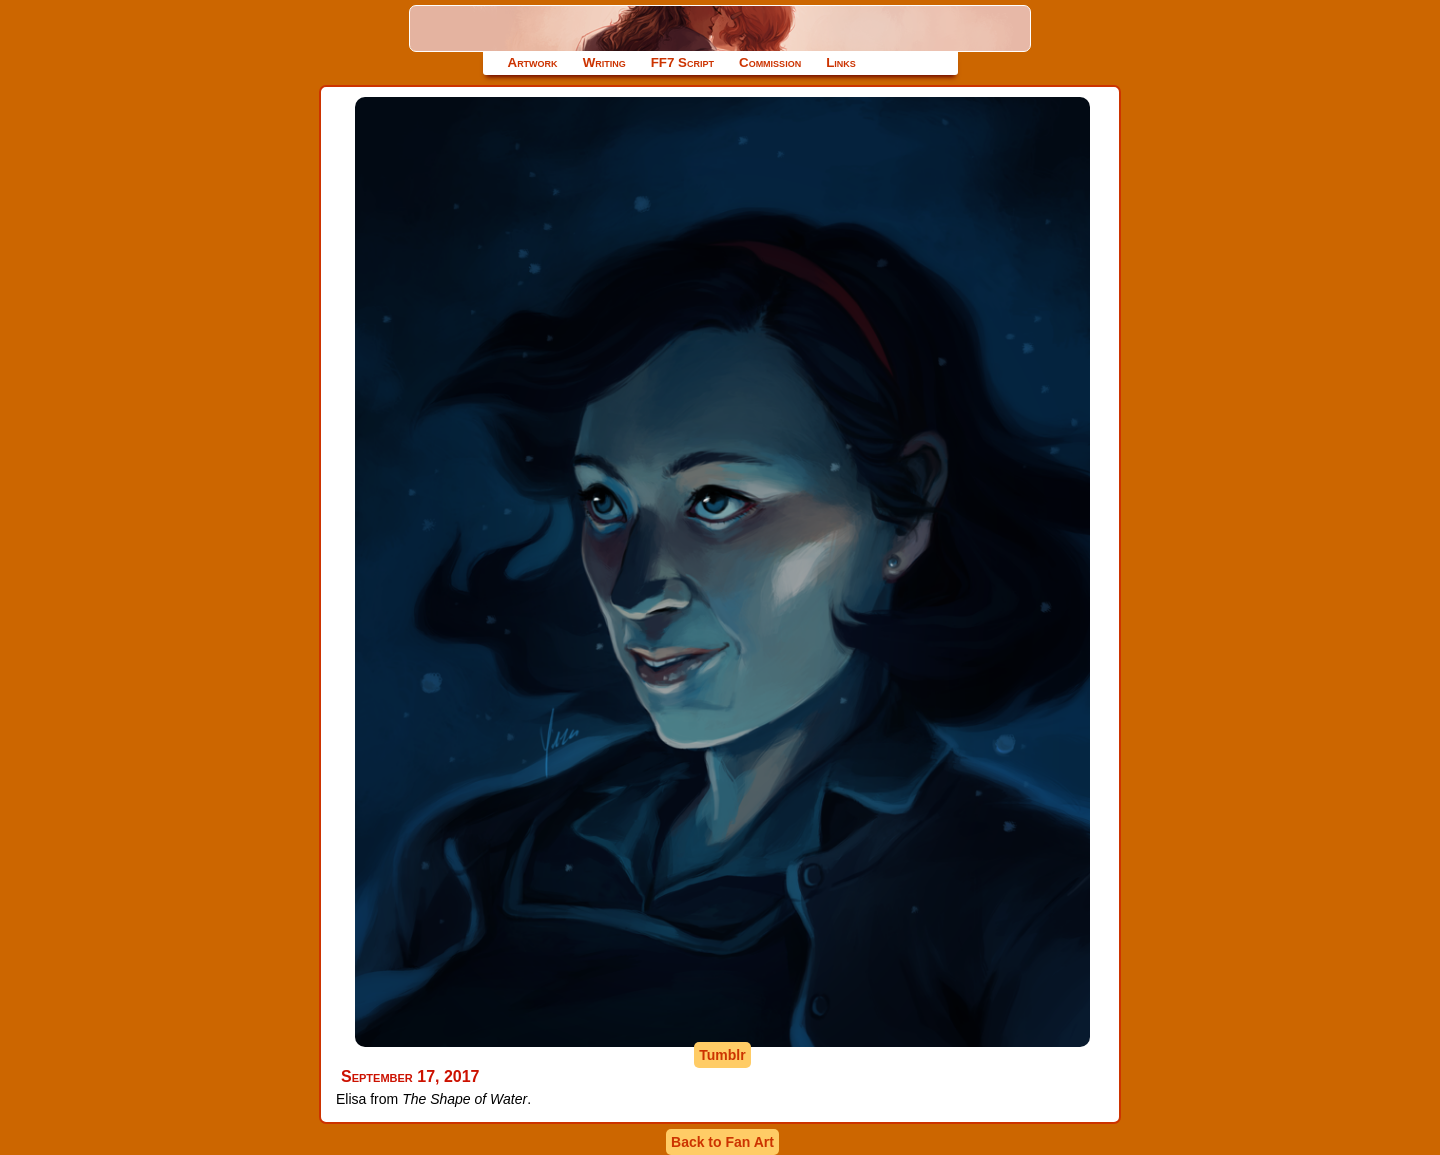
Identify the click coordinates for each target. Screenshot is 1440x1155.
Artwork (533, 62)
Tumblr (722, 1055)
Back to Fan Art (722, 1142)
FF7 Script (682, 62)
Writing (604, 62)
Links (841, 62)
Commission (770, 62)
